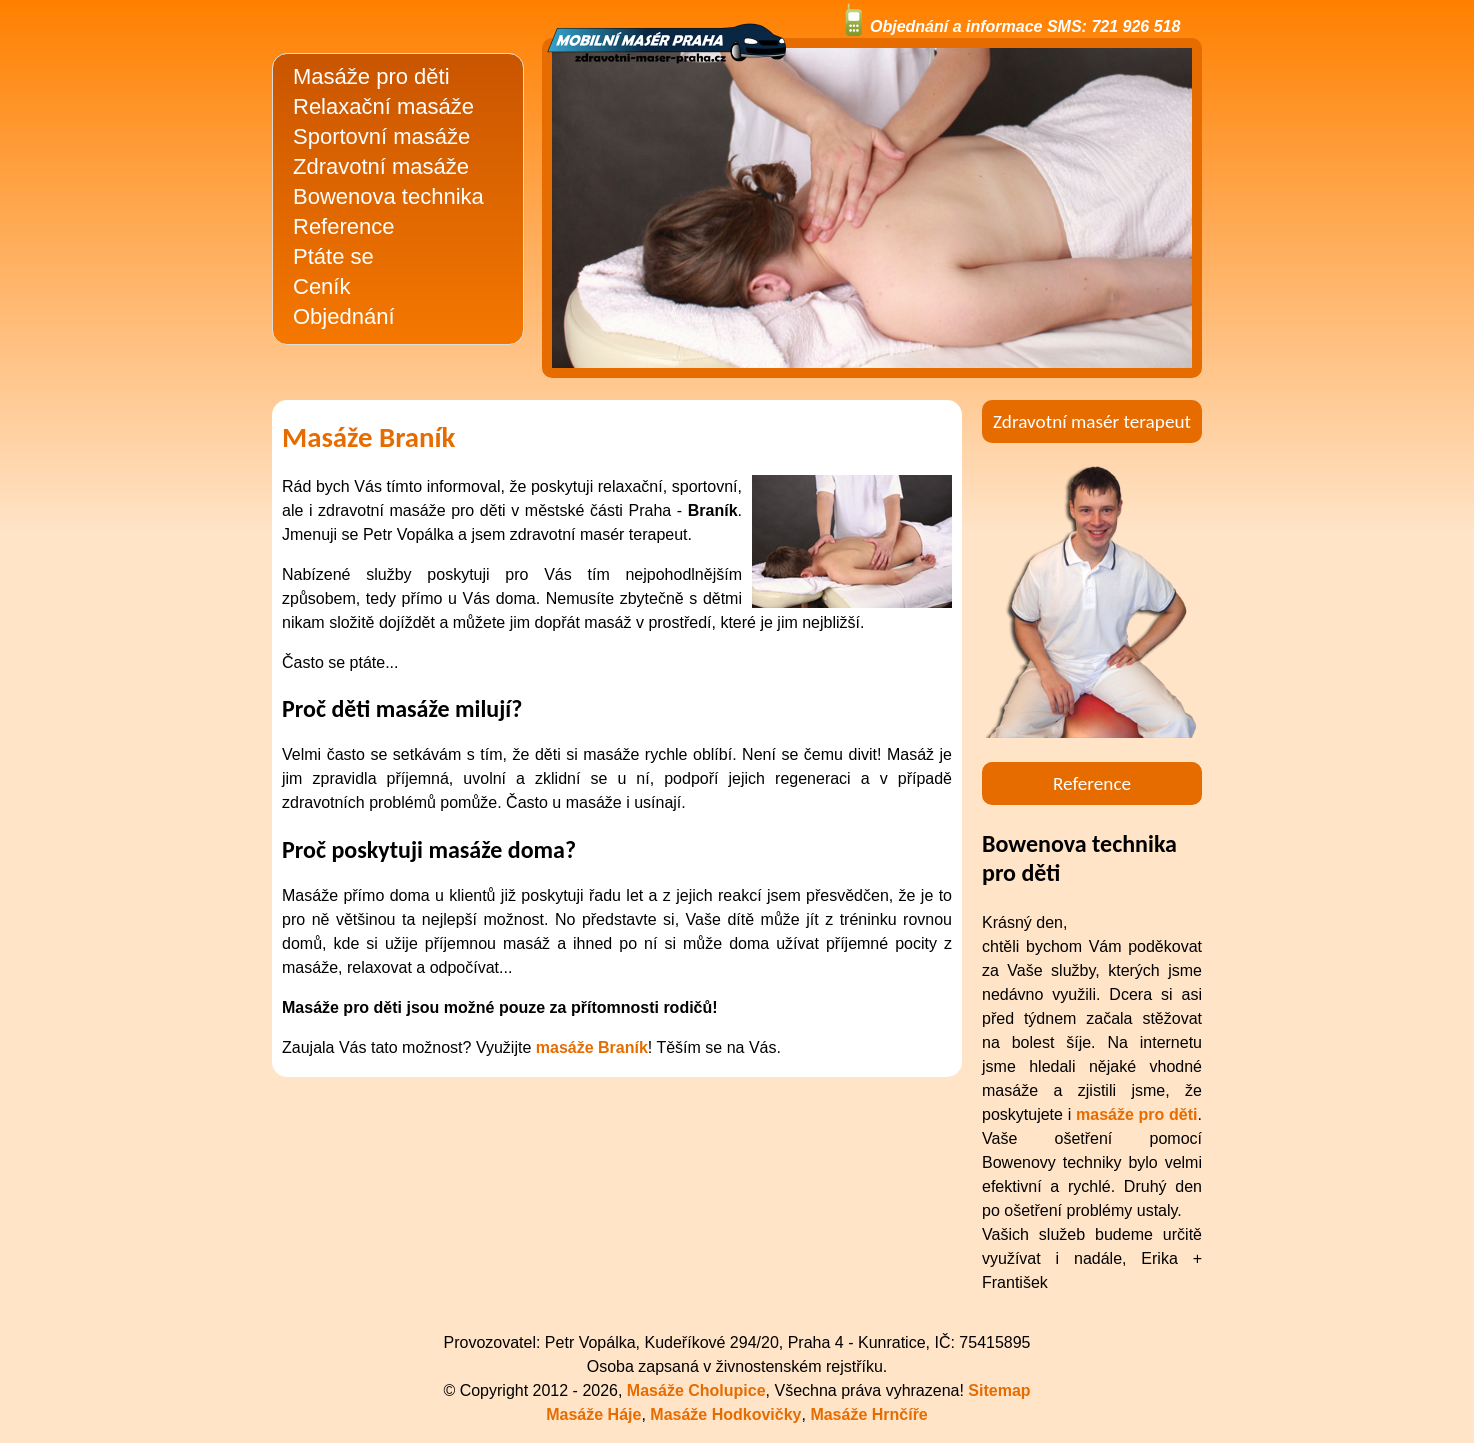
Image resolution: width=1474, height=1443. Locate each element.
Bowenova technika (388, 196)
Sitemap (999, 1390)
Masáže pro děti (371, 76)
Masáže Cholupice (696, 1390)
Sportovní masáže (381, 136)
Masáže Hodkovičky (725, 1414)
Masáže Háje (593, 1414)
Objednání (344, 316)
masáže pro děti (1137, 1114)
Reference (344, 226)
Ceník (321, 286)
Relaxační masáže (383, 106)
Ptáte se (333, 256)
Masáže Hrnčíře (868, 1414)
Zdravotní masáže (381, 166)
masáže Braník (592, 1047)
